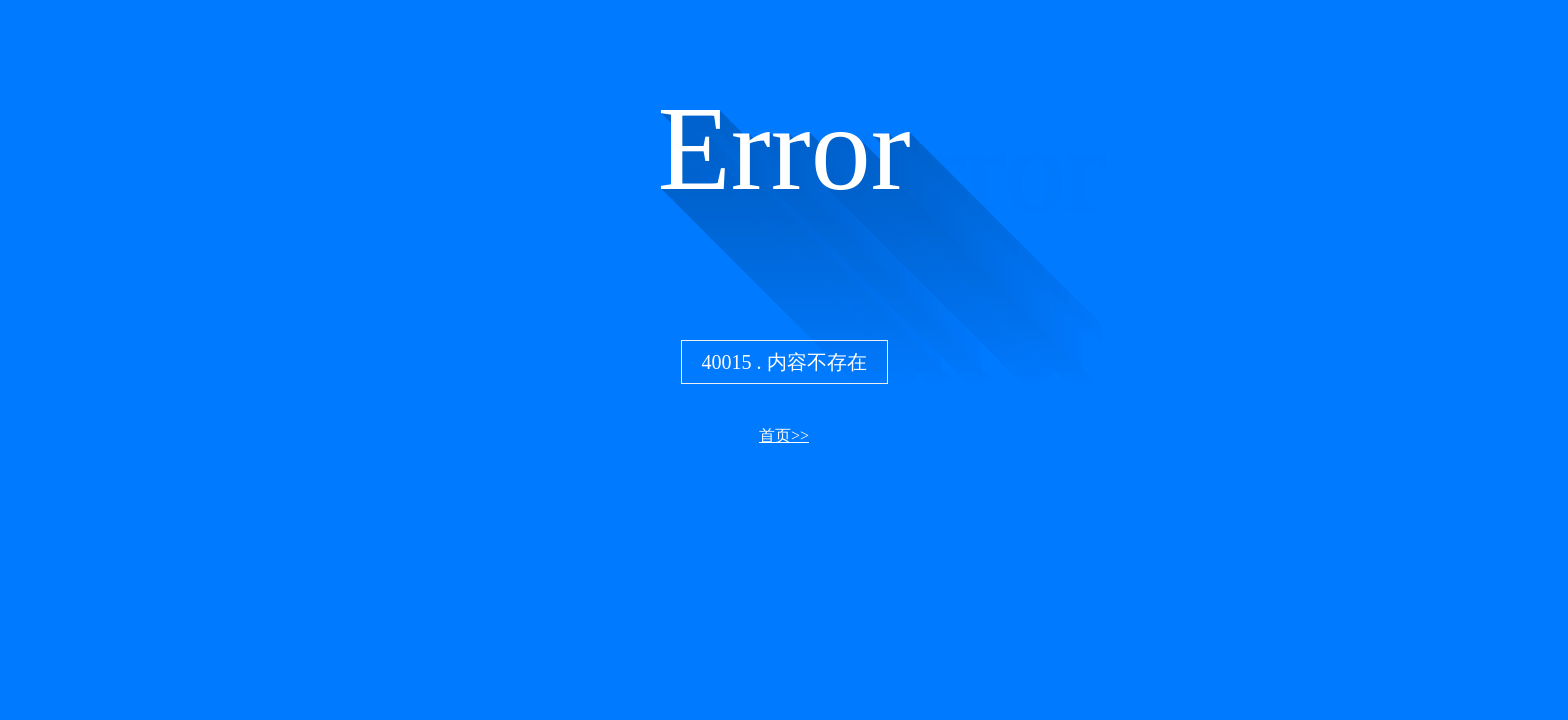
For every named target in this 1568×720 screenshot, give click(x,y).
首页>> (784, 435)
